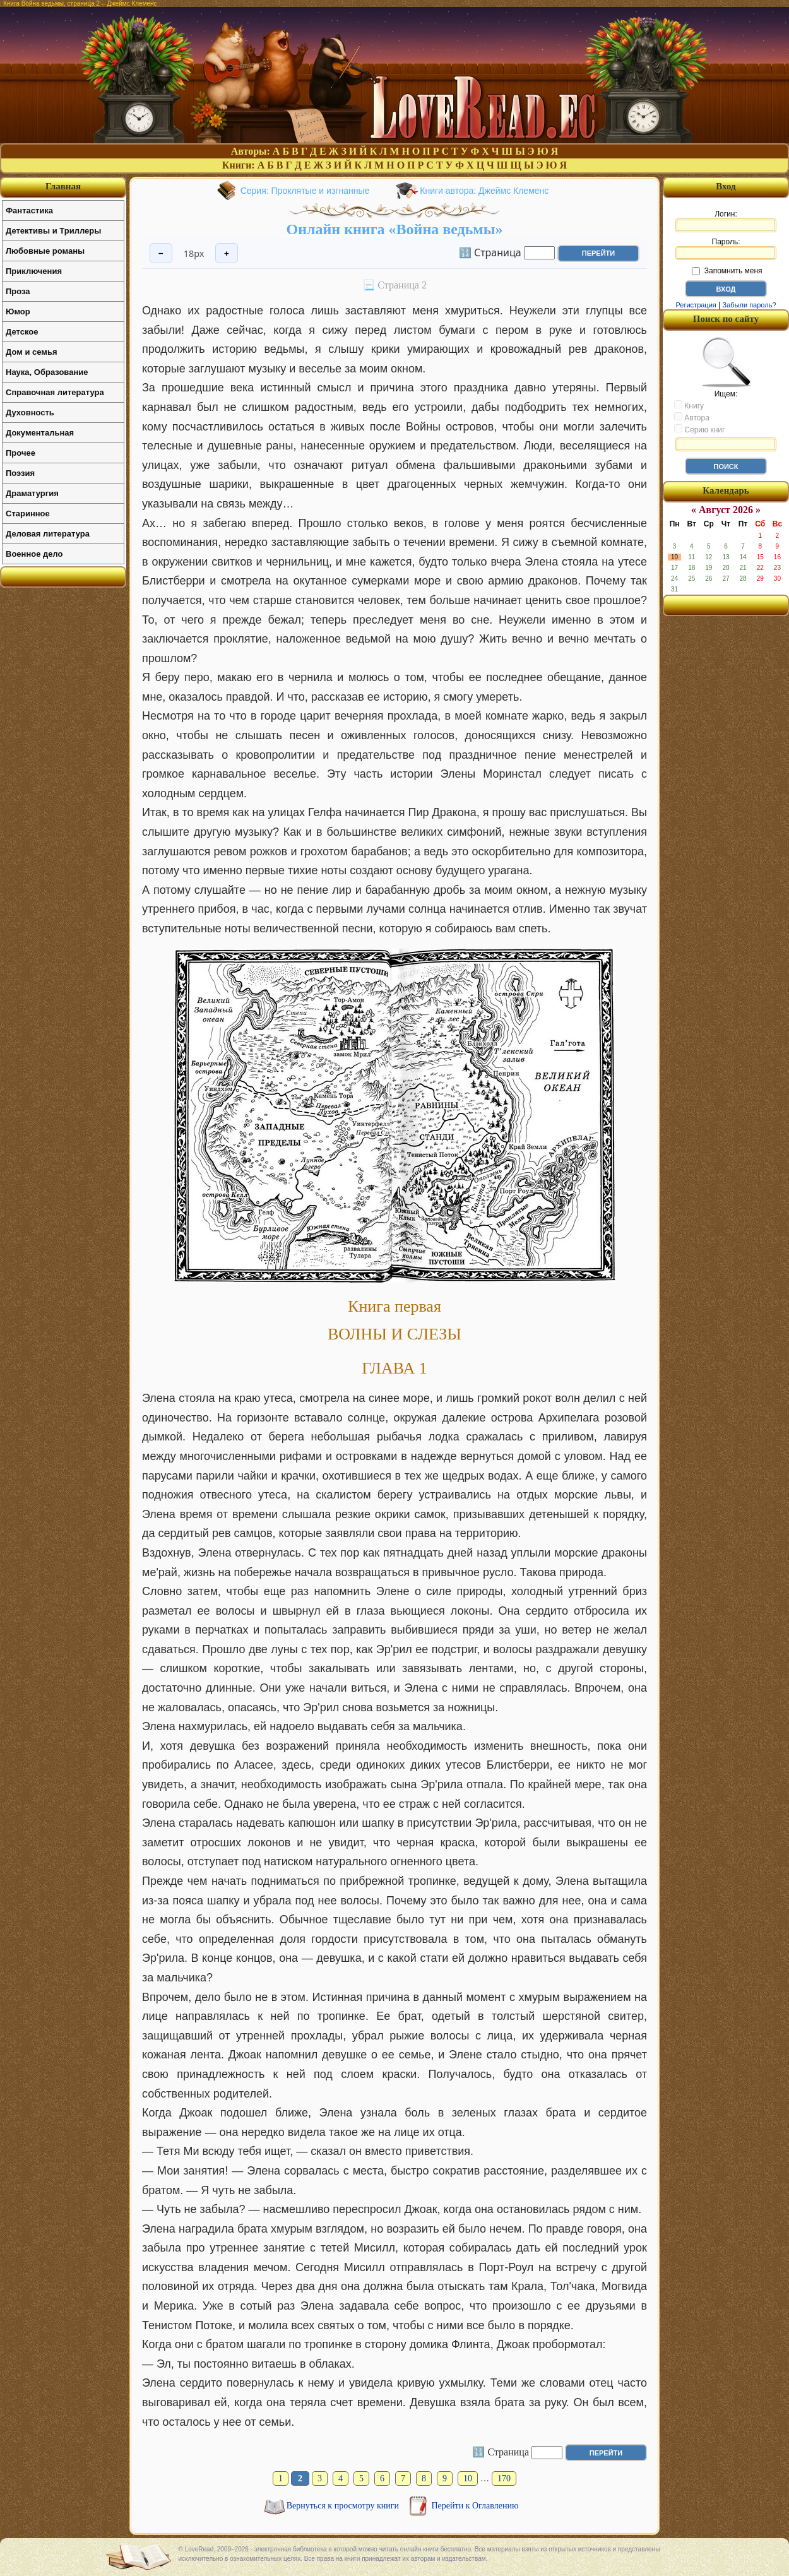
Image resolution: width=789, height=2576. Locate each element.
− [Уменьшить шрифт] (160, 253)
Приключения (34, 271)
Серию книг (699, 429)
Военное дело (34, 554)
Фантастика (29, 210)
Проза (18, 291)
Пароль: (725, 248)
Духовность (30, 412)
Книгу (689, 405)
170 (504, 2478)
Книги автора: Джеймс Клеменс (484, 191)
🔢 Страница (490, 252)
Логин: (725, 221)
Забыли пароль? (749, 305)
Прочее (20, 453)
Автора (691, 417)
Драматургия (32, 493)
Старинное (28, 513)
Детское (22, 331)
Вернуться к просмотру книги (344, 2505)
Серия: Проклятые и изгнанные (305, 191)
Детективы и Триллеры (53, 230)
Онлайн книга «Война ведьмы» (395, 229)
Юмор (18, 311)
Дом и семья (31, 352)
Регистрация (695, 305)
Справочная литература (55, 392)
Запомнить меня (727, 270)
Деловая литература (48, 533)
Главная (63, 186)
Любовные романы (45, 251)
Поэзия (20, 473)
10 (467, 2478)
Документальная (40, 432)
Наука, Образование (47, 372)
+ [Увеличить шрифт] (226, 253)
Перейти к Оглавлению (475, 2505)
